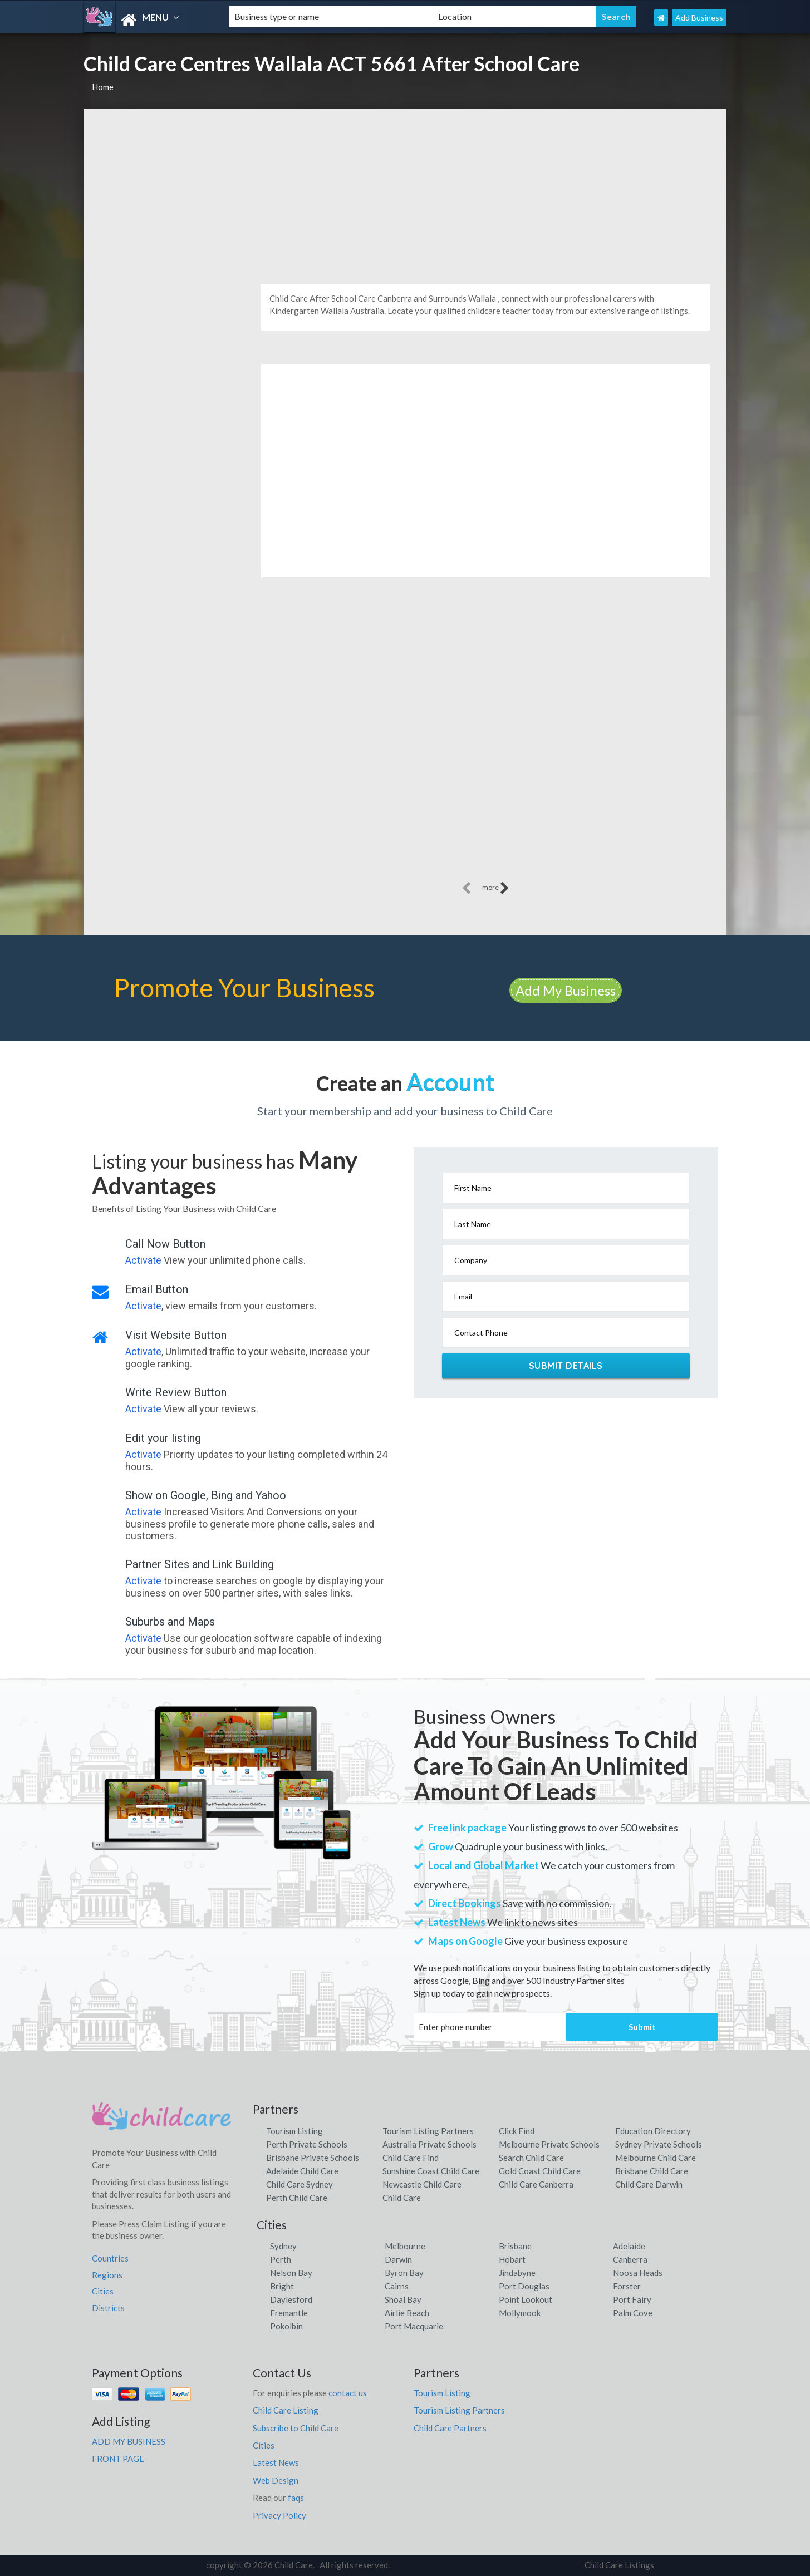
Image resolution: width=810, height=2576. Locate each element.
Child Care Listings (619, 2565)
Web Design (275, 2480)
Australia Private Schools (429, 2144)
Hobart (512, 2259)
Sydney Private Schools (658, 2144)
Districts (108, 2308)
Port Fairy (632, 2299)
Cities (103, 2291)
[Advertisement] (405, 192)
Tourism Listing (294, 2131)
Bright (282, 2286)
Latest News (276, 2462)
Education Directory (653, 2131)
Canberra (630, 2259)
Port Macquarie (414, 2326)
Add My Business (566, 990)
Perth (280, 2259)
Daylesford (291, 2299)
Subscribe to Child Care (295, 2428)
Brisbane (515, 2246)
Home (103, 87)
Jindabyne (517, 2273)
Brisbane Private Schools (312, 2158)
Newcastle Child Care (422, 2184)
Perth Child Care (296, 2198)
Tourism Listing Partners (428, 2131)
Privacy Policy (279, 2515)
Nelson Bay (291, 2273)
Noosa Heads (637, 2273)
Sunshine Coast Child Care (430, 2171)
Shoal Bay (403, 2299)
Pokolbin (286, 2326)
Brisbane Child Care (651, 2171)
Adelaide (629, 2246)
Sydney (283, 2246)
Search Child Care (531, 2158)
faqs (296, 2498)
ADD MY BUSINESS (128, 2441)
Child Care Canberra (536, 2184)
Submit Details (566, 1365)
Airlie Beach (407, 2313)
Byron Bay (404, 2273)
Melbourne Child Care (655, 2158)
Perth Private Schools (306, 2144)
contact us (347, 2393)
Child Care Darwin (649, 2184)
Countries (110, 2258)
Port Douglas (524, 2286)
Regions (107, 2275)
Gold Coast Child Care (540, 2171)
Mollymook (520, 2313)
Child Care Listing (285, 2410)
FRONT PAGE (118, 2459)
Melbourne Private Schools (549, 2144)
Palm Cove (632, 2313)
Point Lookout (525, 2299)
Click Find (516, 2131)
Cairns (397, 2286)
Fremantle (289, 2313)
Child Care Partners (450, 2428)
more (495, 888)
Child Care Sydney (299, 2184)
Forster (627, 2286)
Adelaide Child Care (302, 2171)
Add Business (699, 17)
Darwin (398, 2259)
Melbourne (405, 2246)
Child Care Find (410, 2158)
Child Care (401, 2198)
